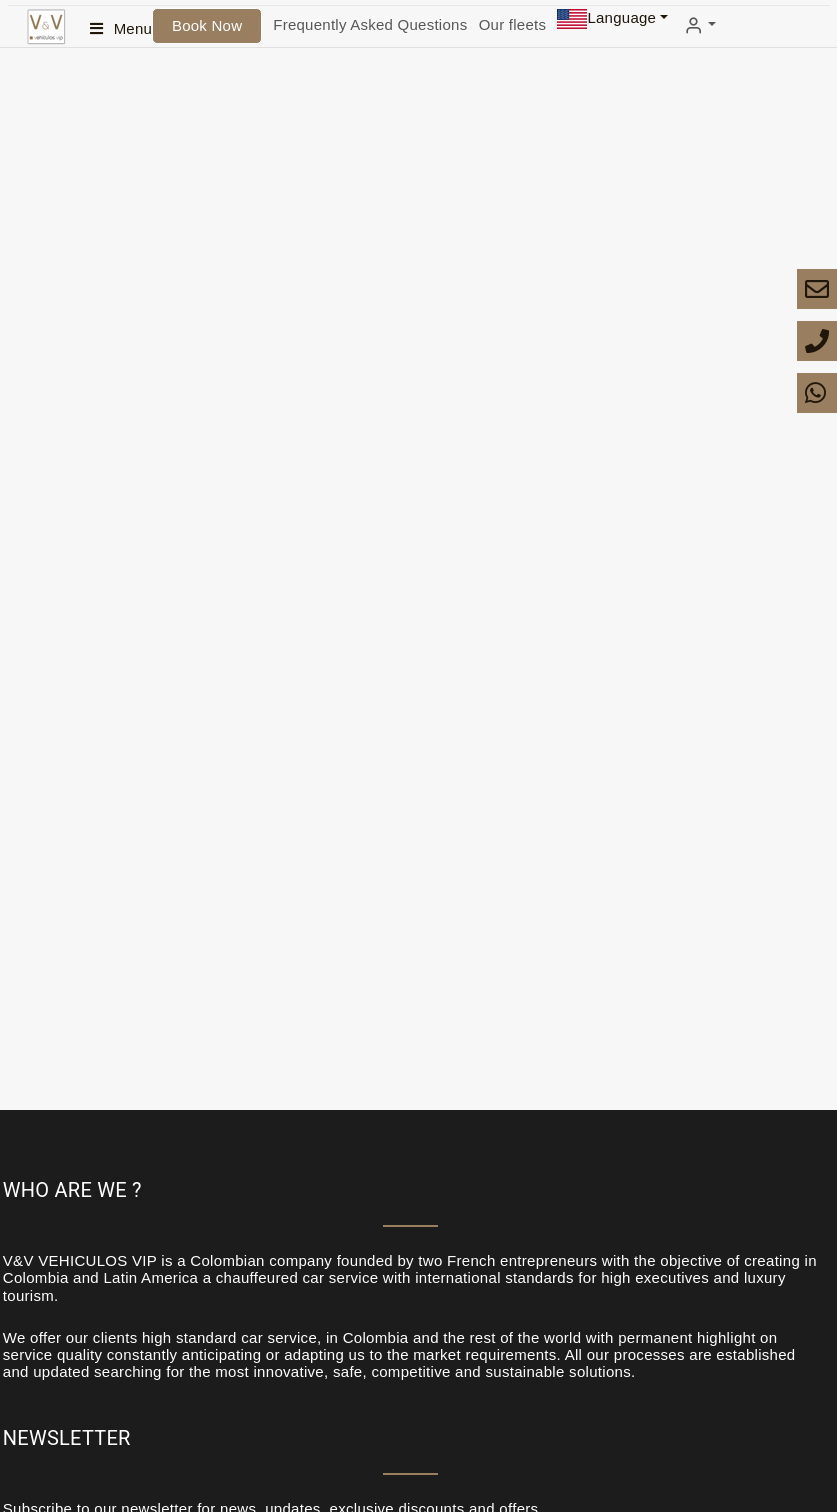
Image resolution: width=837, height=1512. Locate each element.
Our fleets (513, 24)
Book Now (207, 25)
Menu (133, 28)
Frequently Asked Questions (370, 24)
